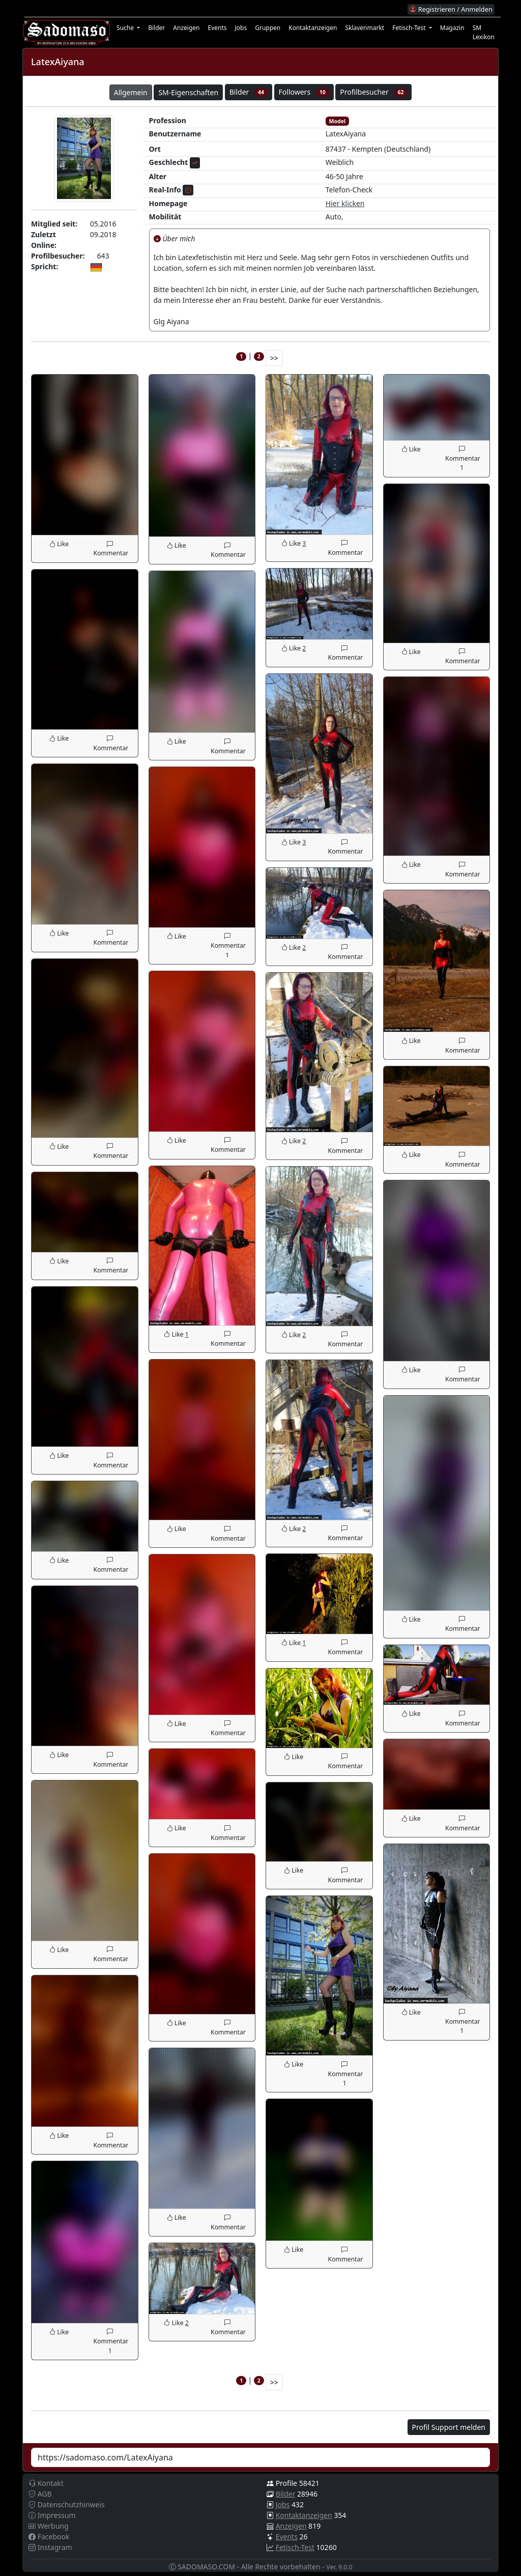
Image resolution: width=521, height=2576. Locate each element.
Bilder (156, 27)
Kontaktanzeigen (312, 27)
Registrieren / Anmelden (451, 9)
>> (274, 358)
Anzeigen (186, 27)
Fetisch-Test (295, 2547)
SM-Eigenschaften (188, 92)
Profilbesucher (373, 92)
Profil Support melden (448, 2427)
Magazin (452, 27)
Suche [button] (126, 27)
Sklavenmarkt (364, 27)
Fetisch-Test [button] (409, 27)
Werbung (48, 2526)
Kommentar (110, 548)
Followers (304, 92)
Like (59, 544)
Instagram (50, 2547)
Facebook (48, 2536)
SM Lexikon (484, 32)
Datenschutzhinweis (66, 2504)
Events (217, 27)
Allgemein (131, 92)
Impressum (52, 2515)
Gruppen (267, 27)
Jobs (241, 27)
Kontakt (46, 2483)
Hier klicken (345, 203)
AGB (40, 2494)
